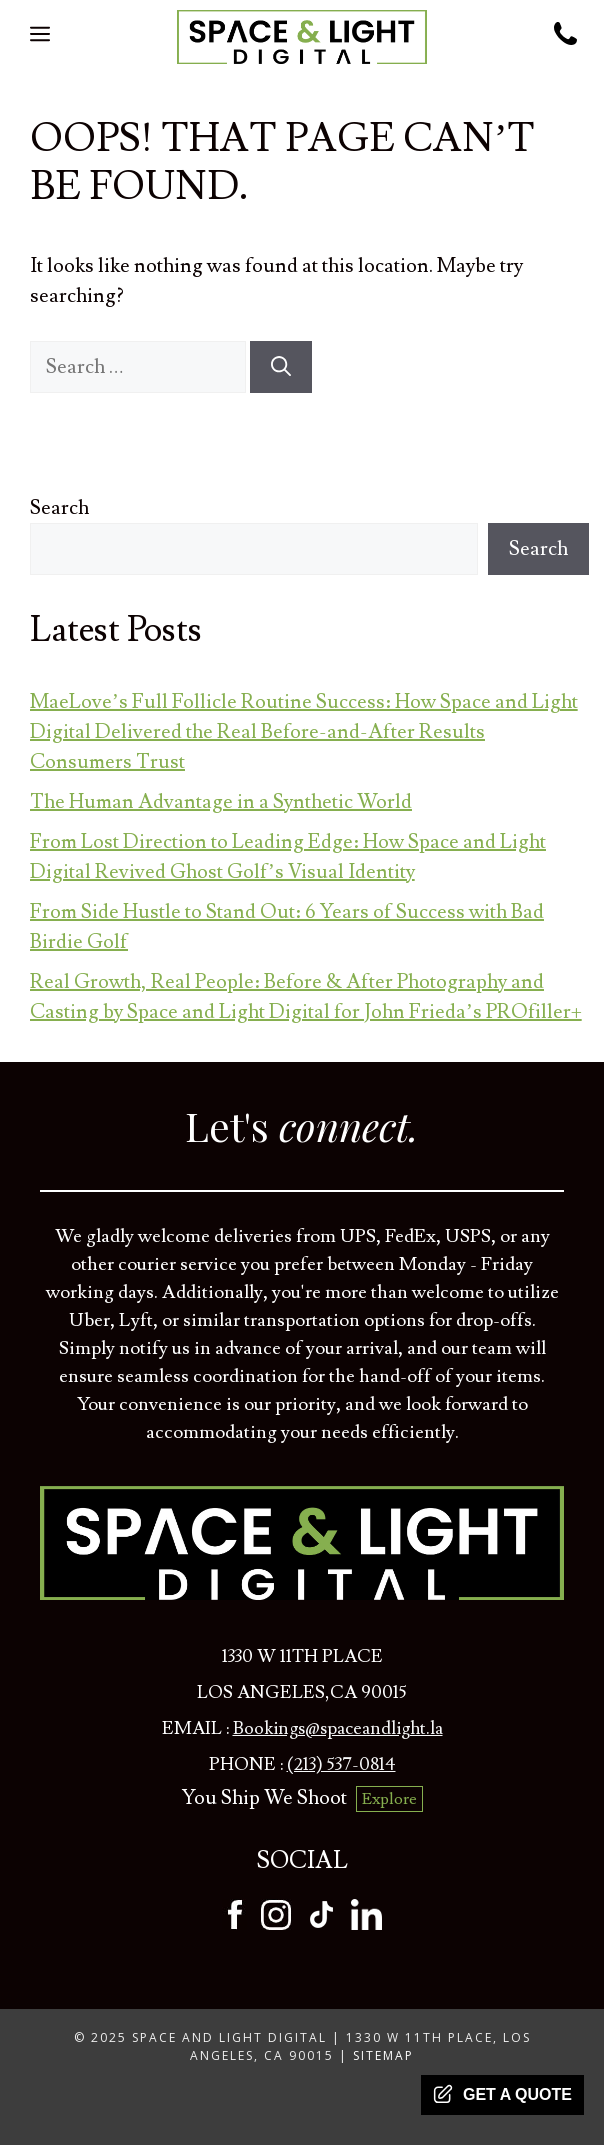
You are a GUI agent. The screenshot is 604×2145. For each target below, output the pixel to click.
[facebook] (234, 1924)
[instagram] (276, 1924)
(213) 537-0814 (341, 1764)
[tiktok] (321, 1924)
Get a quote (502, 2094)
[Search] (281, 367)
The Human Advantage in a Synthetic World (221, 802)
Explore (389, 1799)
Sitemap (383, 2055)
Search (59, 508)
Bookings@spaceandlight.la (338, 1728)
